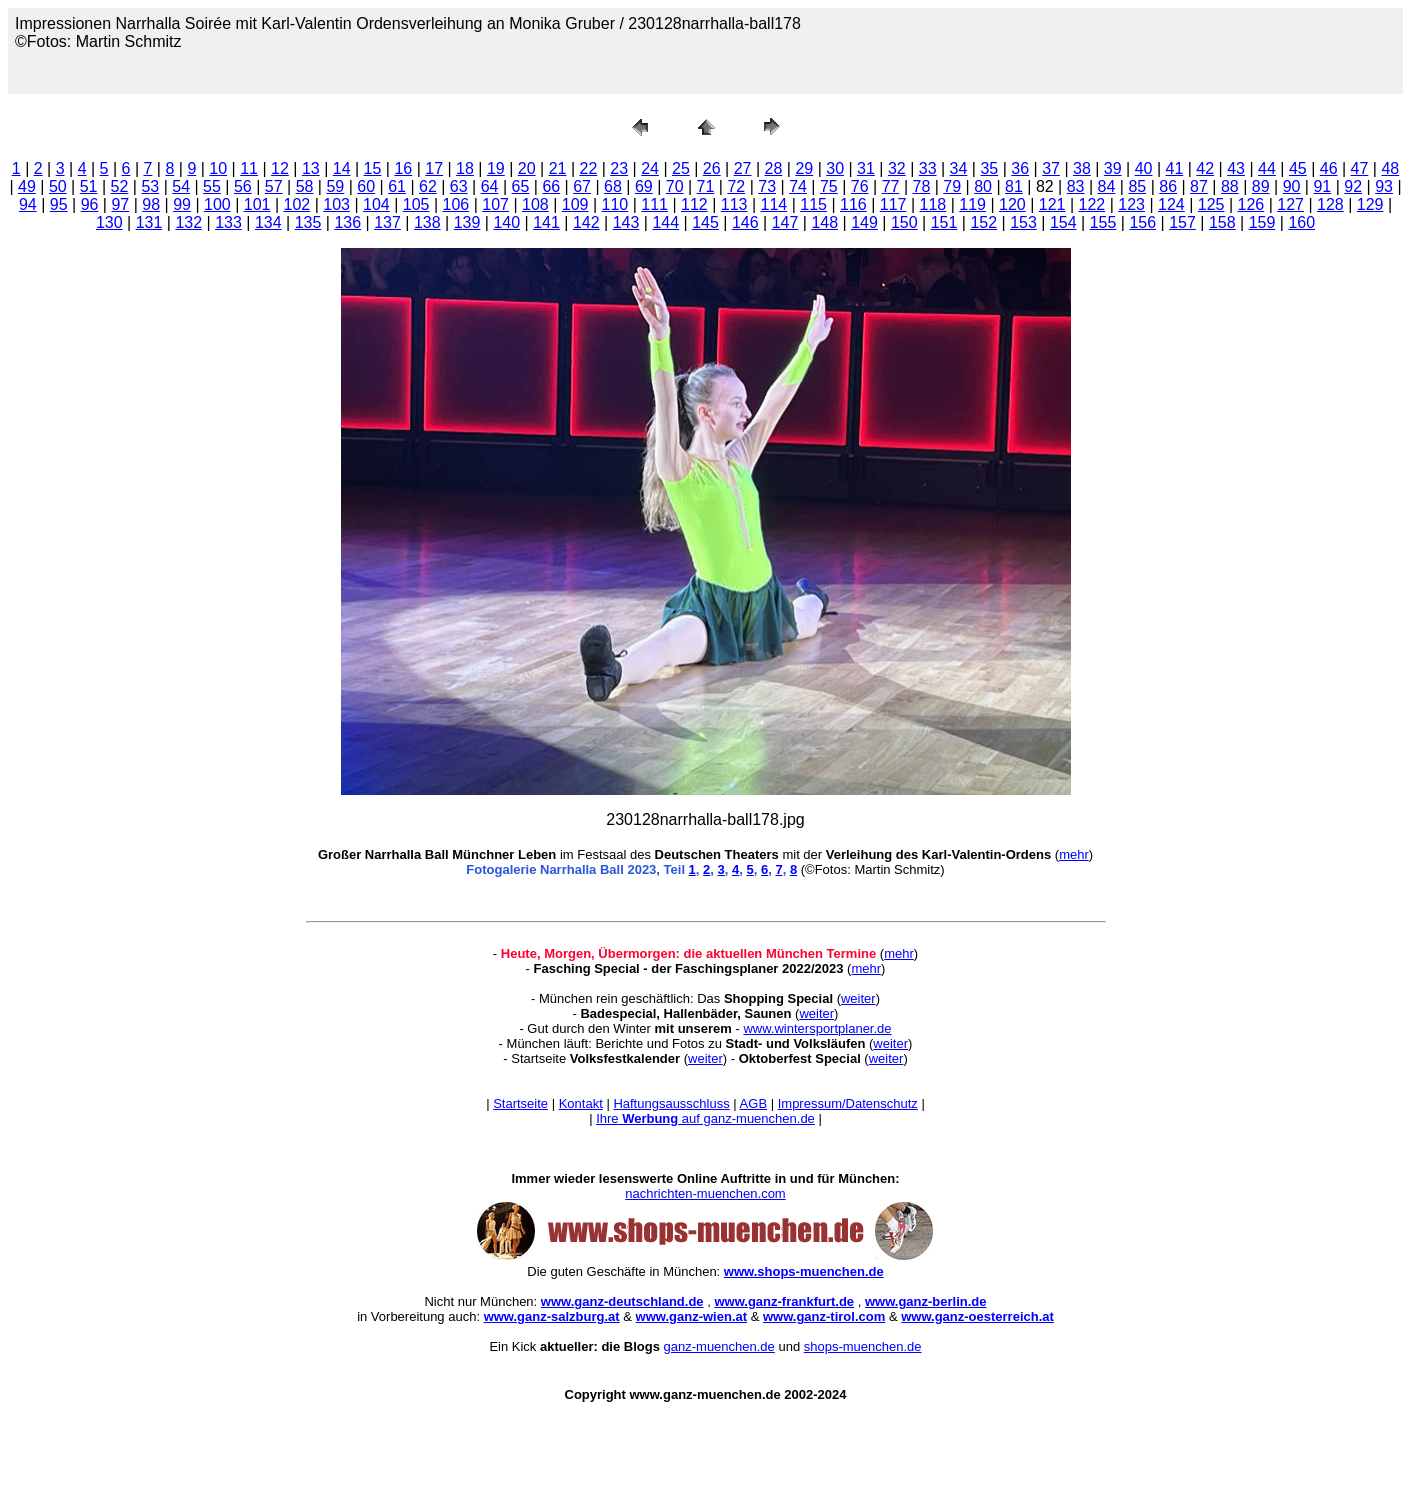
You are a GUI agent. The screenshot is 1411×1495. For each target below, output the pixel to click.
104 (376, 204)
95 (59, 204)
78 (922, 186)
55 (212, 186)
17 (434, 168)
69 (644, 186)
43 (1236, 168)
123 (1131, 204)
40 (1144, 168)
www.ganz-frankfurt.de (784, 1301)
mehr (1074, 854)
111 (654, 204)
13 (311, 168)
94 (28, 204)
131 (149, 222)
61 (397, 186)
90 (1292, 186)
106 (456, 204)
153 (1023, 222)
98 (151, 204)
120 (1012, 204)
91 (1322, 186)
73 (767, 186)
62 (428, 186)
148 (824, 222)
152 (983, 222)
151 (944, 222)
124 (1171, 204)
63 (459, 186)
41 (1175, 168)
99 (182, 204)
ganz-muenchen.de (719, 1346)
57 (274, 186)
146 (745, 222)
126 (1251, 204)
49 (27, 186)
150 (904, 222)
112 (694, 204)
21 (558, 168)
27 (743, 168)
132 (188, 222)
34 (959, 168)
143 (626, 222)
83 (1076, 186)
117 (893, 204)
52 (120, 186)
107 (495, 204)
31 (866, 168)
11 (249, 168)
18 (465, 168)
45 (1298, 168)
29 (804, 168)
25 (681, 168)
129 (1370, 204)
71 (706, 186)
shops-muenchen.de (863, 1346)
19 (496, 168)
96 (90, 204)
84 (1107, 186)
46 (1329, 168)
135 (308, 222)
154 (1063, 222)
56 (243, 186)
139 (467, 222)
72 (736, 186)
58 (305, 186)
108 (535, 204)
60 (366, 186)
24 (650, 168)
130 (109, 222)
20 (527, 168)
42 (1205, 168)
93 (1384, 186)
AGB (753, 1103)
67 (582, 186)
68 (613, 186)
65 (521, 186)
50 (58, 186)
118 (933, 204)
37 (1051, 168)
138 (427, 222)
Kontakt (581, 1103)
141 (546, 222)
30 (835, 168)
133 (228, 222)
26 (712, 168)
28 (774, 168)
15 (373, 168)
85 (1137, 186)
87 (1199, 186)
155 (1103, 222)
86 (1168, 186)
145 (705, 222)
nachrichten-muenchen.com (705, 1193)
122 (1092, 204)
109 (575, 204)
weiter (858, 998)
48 (1390, 168)
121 (1052, 204)
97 (120, 204)
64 (490, 186)
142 (586, 222)
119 (972, 204)
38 (1082, 168)
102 (297, 204)
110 (615, 204)
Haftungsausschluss (671, 1103)
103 (336, 204)
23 (619, 168)
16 (403, 168)
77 (891, 186)
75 (829, 186)
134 (268, 222)
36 (1020, 168)
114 (774, 204)
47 (1360, 168)
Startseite (520, 1103)
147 (785, 222)
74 (798, 186)
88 (1230, 186)
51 (89, 186)
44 (1267, 168)
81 (1014, 186)
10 (218, 168)
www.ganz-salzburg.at (552, 1316)
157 (1182, 222)
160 (1301, 222)
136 (347, 222)
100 (217, 204)
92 (1353, 186)
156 (1142, 222)
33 (928, 168)
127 (1290, 204)
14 (342, 168)
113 (734, 204)
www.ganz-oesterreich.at (977, 1316)
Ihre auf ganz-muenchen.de (705, 1118)
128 (1330, 204)
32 (897, 168)
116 (853, 204)
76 (860, 186)
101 (257, 204)
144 (665, 222)
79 (952, 186)
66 (551, 186)
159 (1262, 222)
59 (335, 186)
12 (280, 168)
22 (588, 168)
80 (983, 186)
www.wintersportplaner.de (817, 1028)
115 (813, 204)
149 (864, 222)
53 (150, 186)
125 (1211, 204)
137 (387, 222)
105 (416, 204)
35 (989, 168)
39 (1113, 168)
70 (675, 186)
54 (181, 186)
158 (1222, 222)
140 (506, 222)
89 (1261, 186)
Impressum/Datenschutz (848, 1103)
